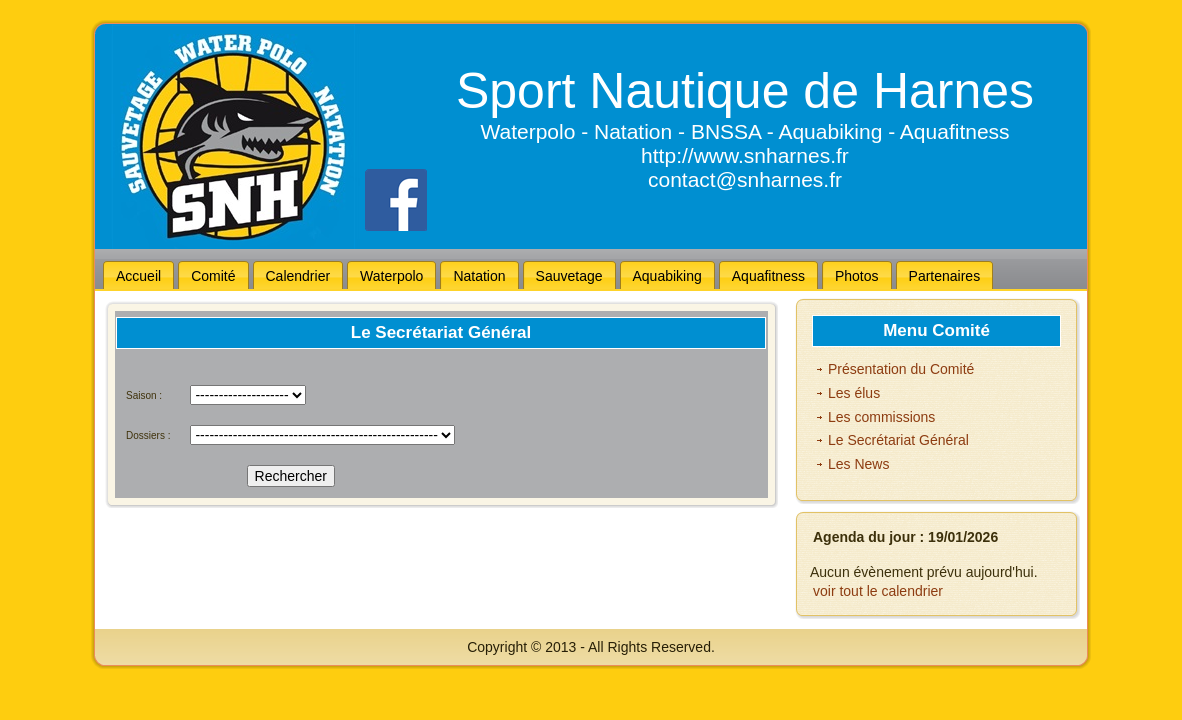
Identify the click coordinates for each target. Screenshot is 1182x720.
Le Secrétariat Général (898, 440)
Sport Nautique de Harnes (745, 91)
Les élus (854, 393)
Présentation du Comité (901, 369)
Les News (858, 464)
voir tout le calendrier (878, 591)
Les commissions (881, 417)
